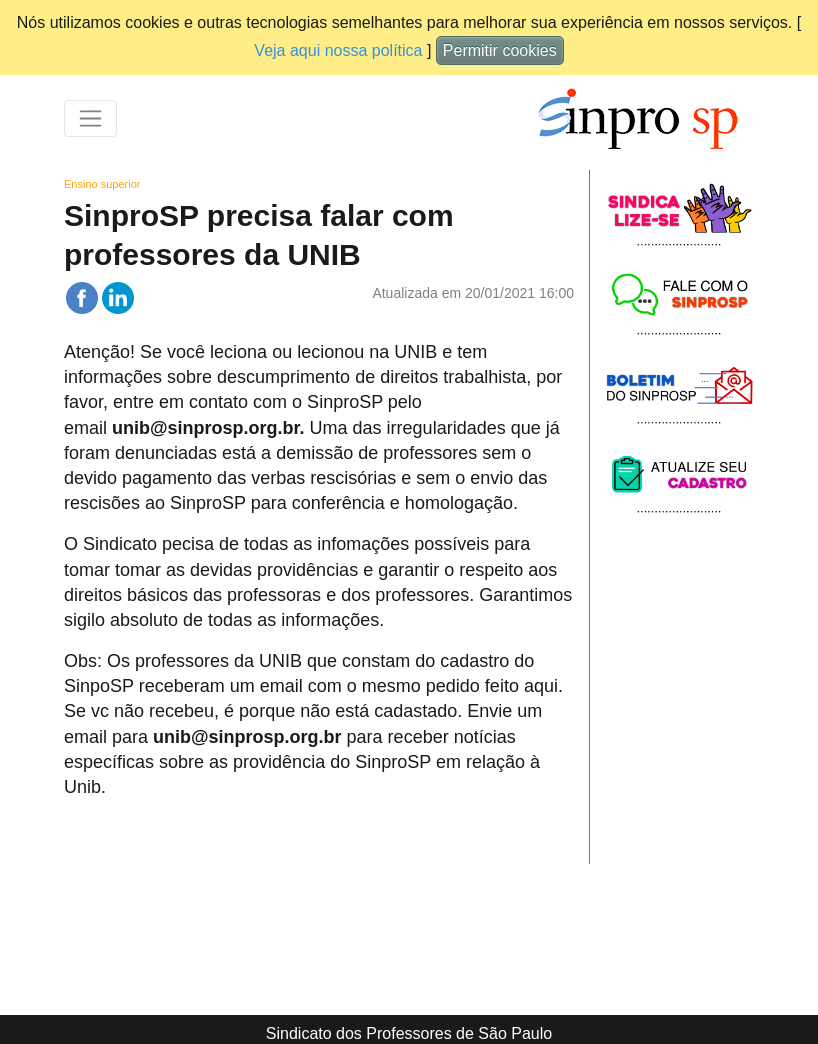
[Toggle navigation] (90, 118)
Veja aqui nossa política (338, 50)
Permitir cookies (500, 50)
